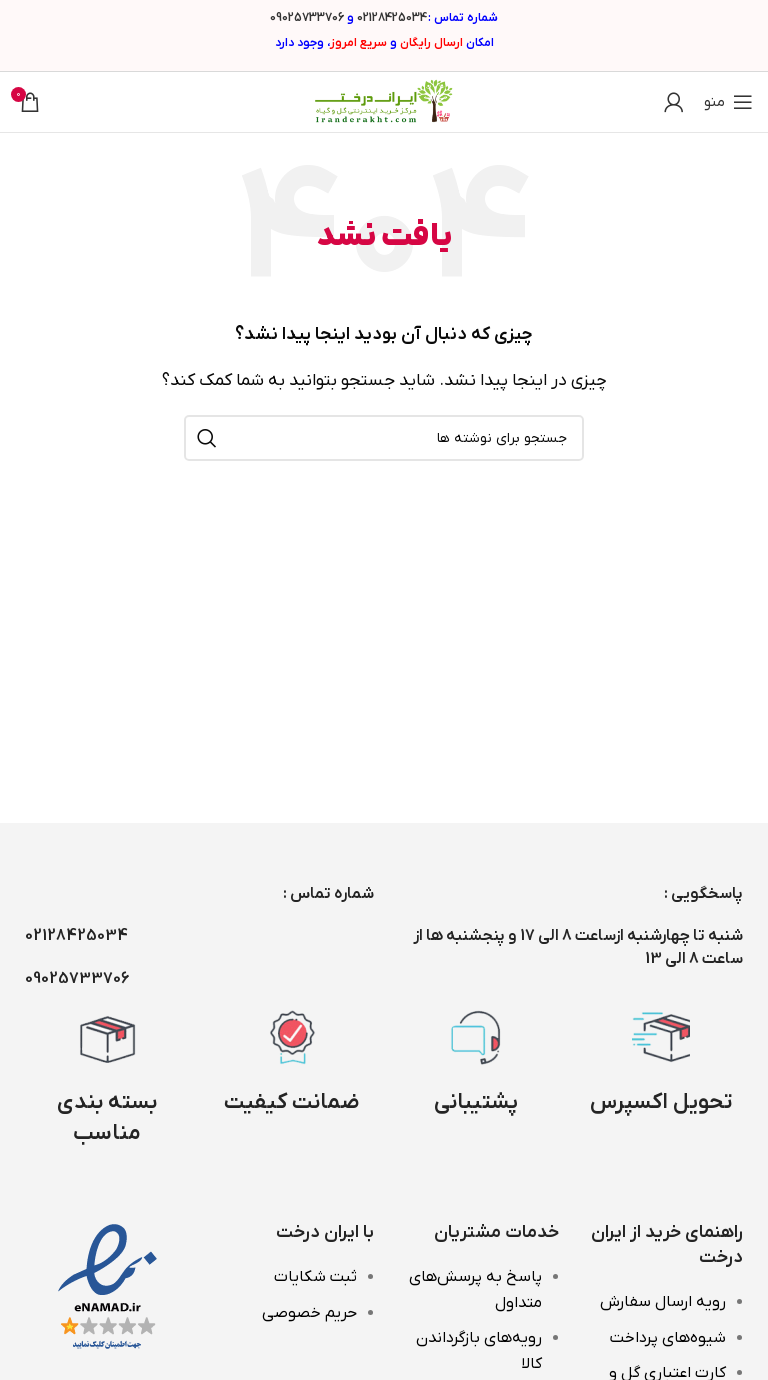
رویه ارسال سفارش (663, 1302)
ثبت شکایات (315, 1277)
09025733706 (307, 18)
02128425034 (392, 18)
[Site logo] (384, 101)
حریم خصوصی (309, 1313)
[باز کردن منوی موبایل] (728, 102)
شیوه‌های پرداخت (668, 1338)
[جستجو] (384, 438)
